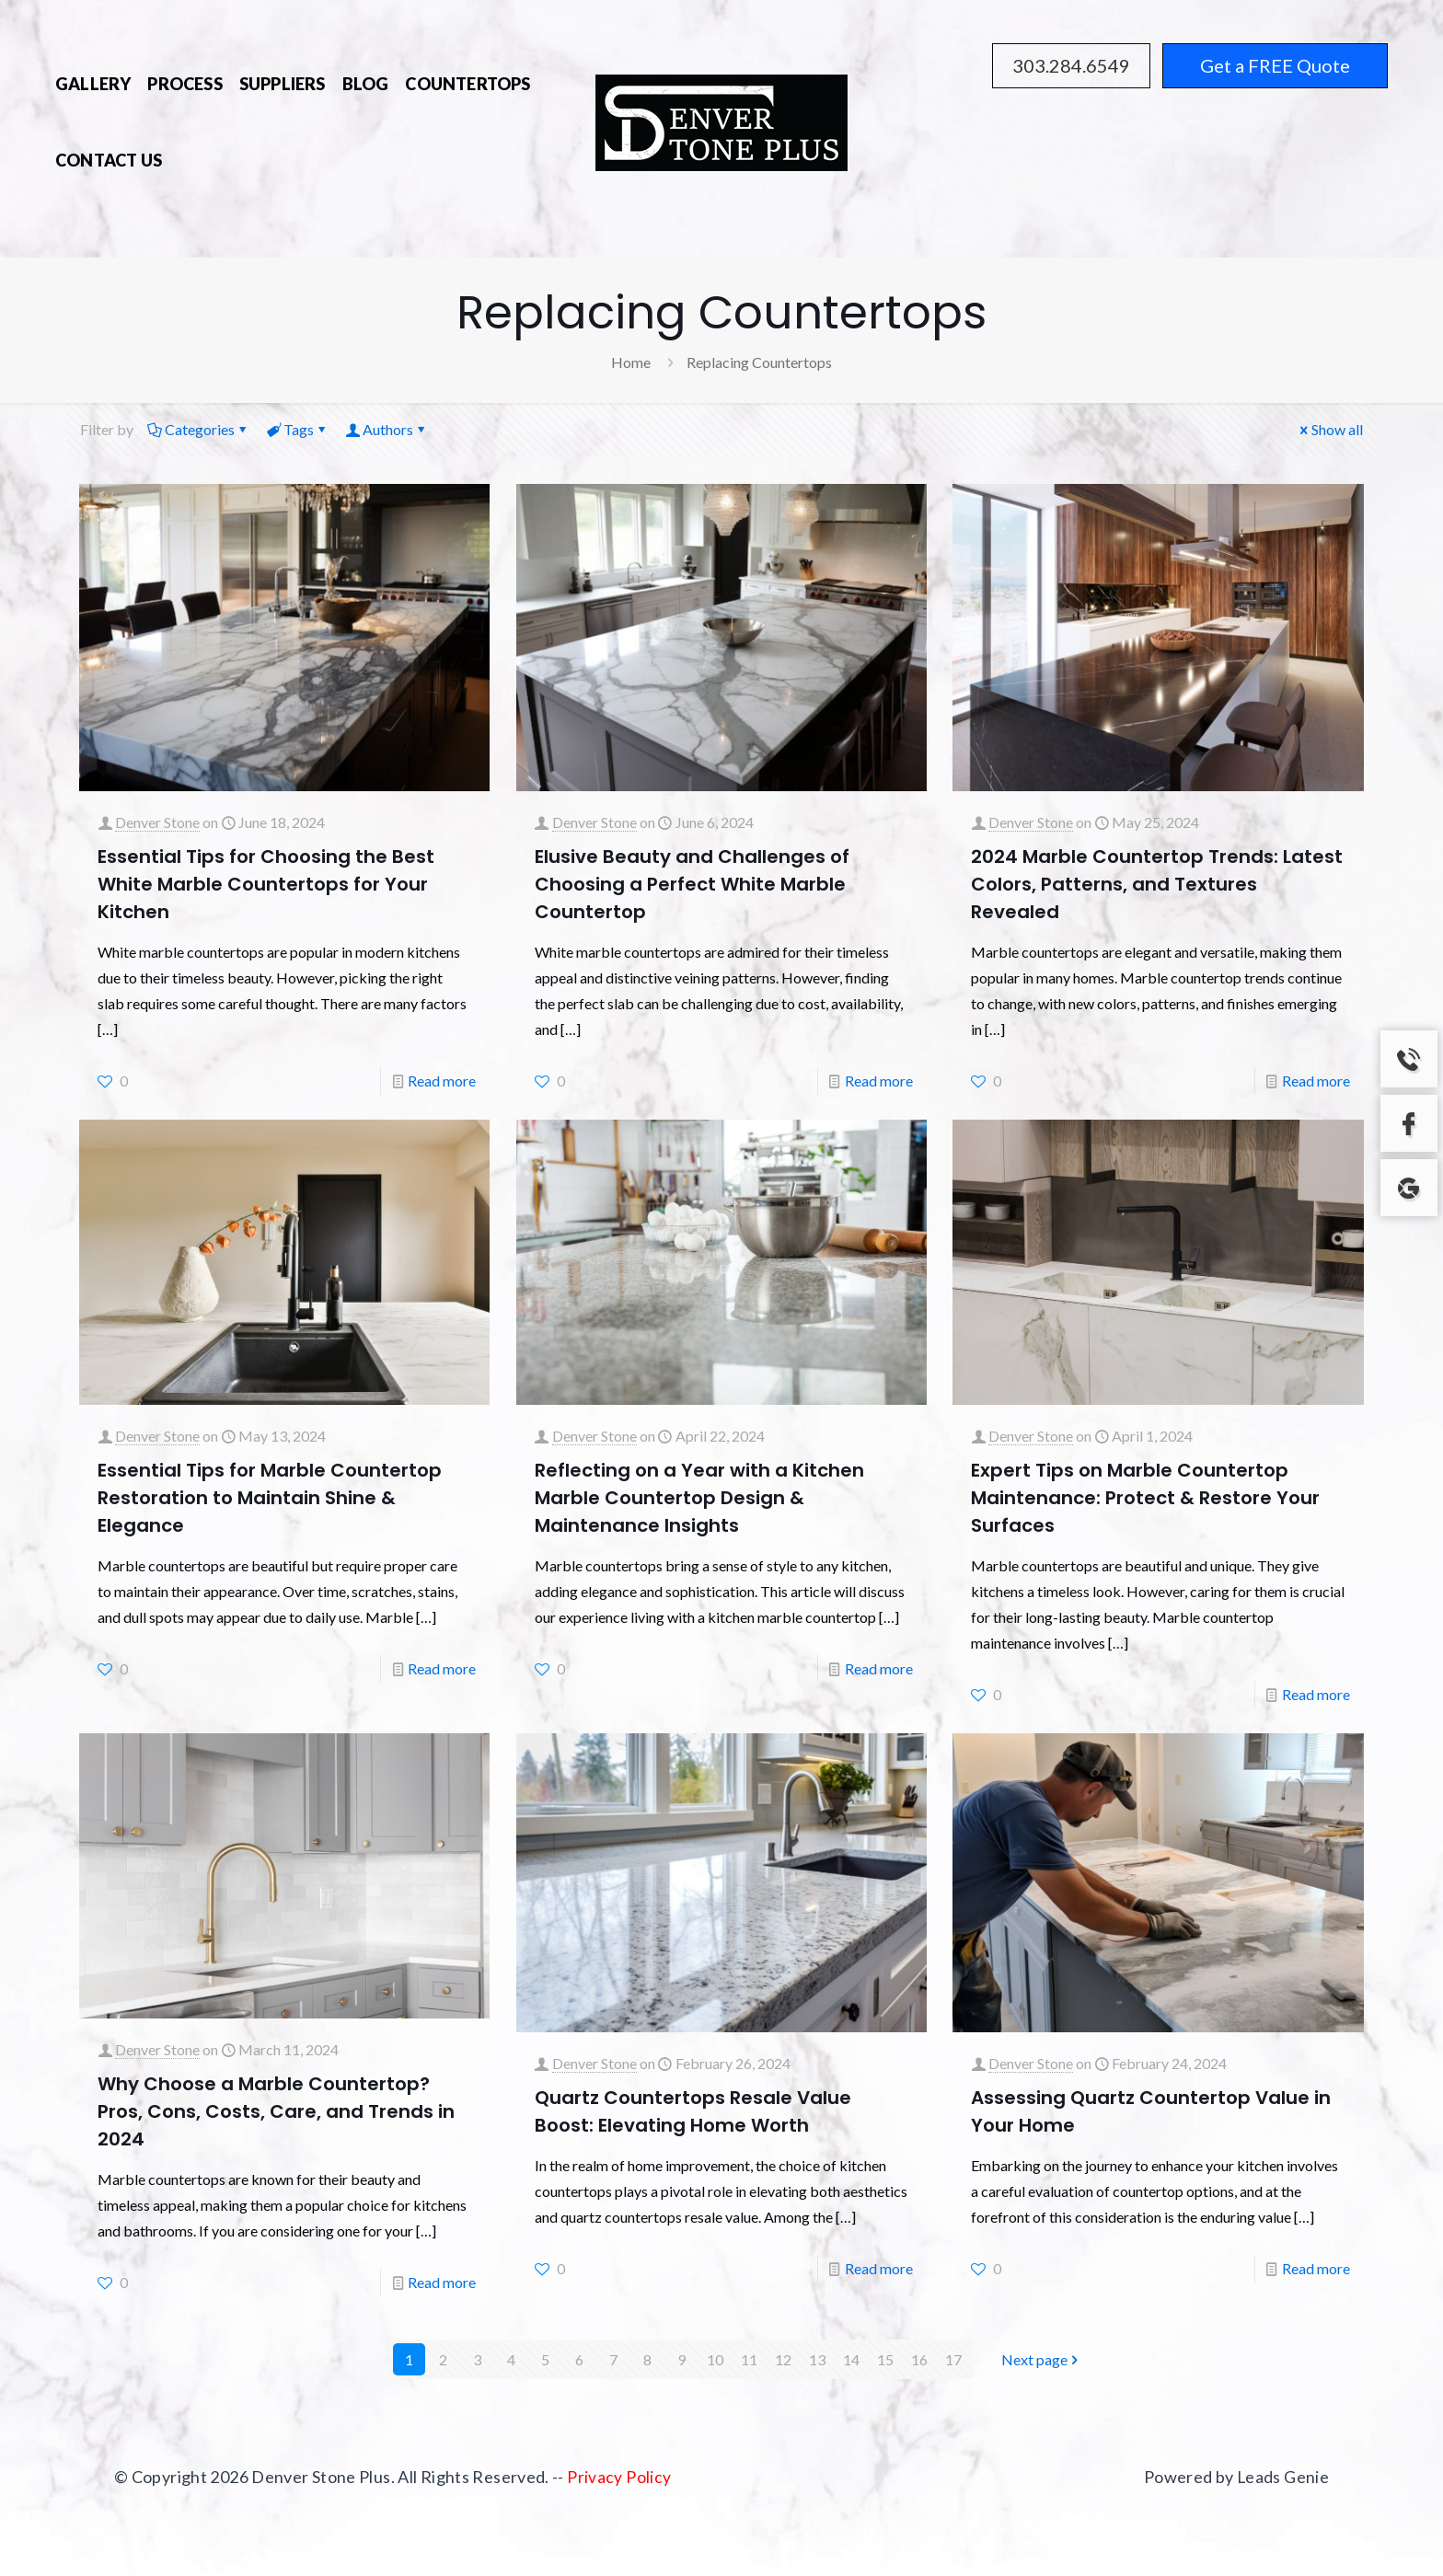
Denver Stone (157, 822)
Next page (1041, 2359)
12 (783, 2359)
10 (715, 2359)
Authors (386, 429)
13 (817, 2359)
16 (919, 2359)
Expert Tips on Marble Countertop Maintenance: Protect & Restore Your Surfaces (1145, 1497)
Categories (198, 429)
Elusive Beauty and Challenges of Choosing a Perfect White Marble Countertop (692, 884)
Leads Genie (1282, 2477)
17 (953, 2359)
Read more (442, 1080)
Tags (297, 429)
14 (851, 2359)
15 (885, 2359)
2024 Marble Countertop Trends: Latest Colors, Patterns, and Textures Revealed (1157, 884)
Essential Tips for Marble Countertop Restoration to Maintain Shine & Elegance (270, 1497)
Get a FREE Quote (1275, 65)
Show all (1330, 429)
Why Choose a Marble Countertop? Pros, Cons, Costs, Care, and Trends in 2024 (276, 2111)
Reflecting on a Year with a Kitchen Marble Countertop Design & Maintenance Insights (699, 1497)
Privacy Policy (619, 2477)
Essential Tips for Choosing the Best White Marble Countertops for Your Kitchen (266, 884)
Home (631, 362)
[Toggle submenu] (467, 113)
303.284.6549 (1071, 65)
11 (749, 2359)
